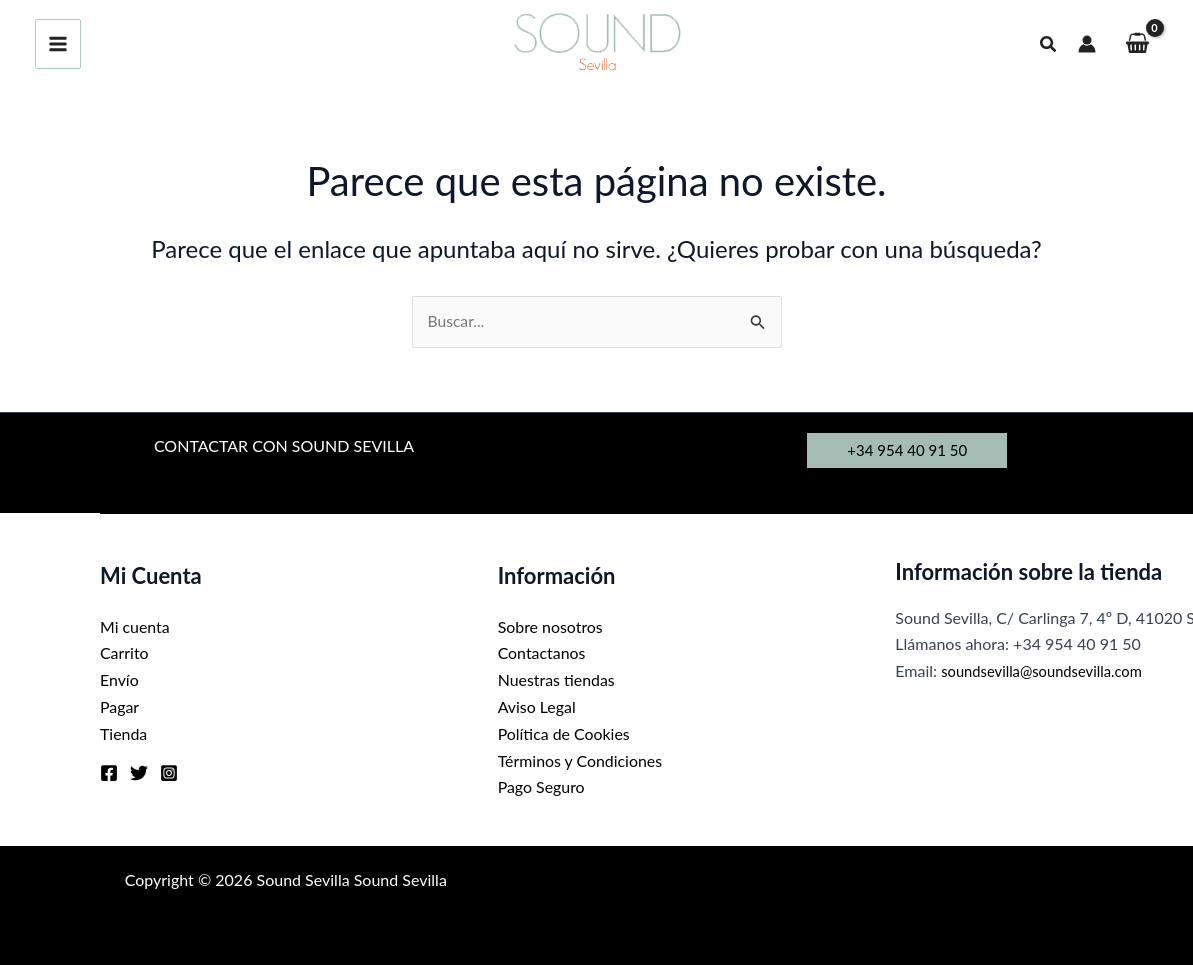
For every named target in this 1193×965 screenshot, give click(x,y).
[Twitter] (139, 771)
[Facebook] (109, 771)
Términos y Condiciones (581, 758)
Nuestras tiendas (557, 679)
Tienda (124, 732)
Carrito (124, 653)
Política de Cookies (564, 732)
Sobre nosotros (551, 626)
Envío (119, 679)
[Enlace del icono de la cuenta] (1087, 44)
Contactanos (542, 653)
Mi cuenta (135, 626)
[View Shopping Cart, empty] (1137, 44)
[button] (1049, 44)
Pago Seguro (542, 785)
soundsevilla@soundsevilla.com (1050, 670)
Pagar (119, 705)
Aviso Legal (537, 705)
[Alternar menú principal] (58, 44)
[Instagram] (169, 771)
